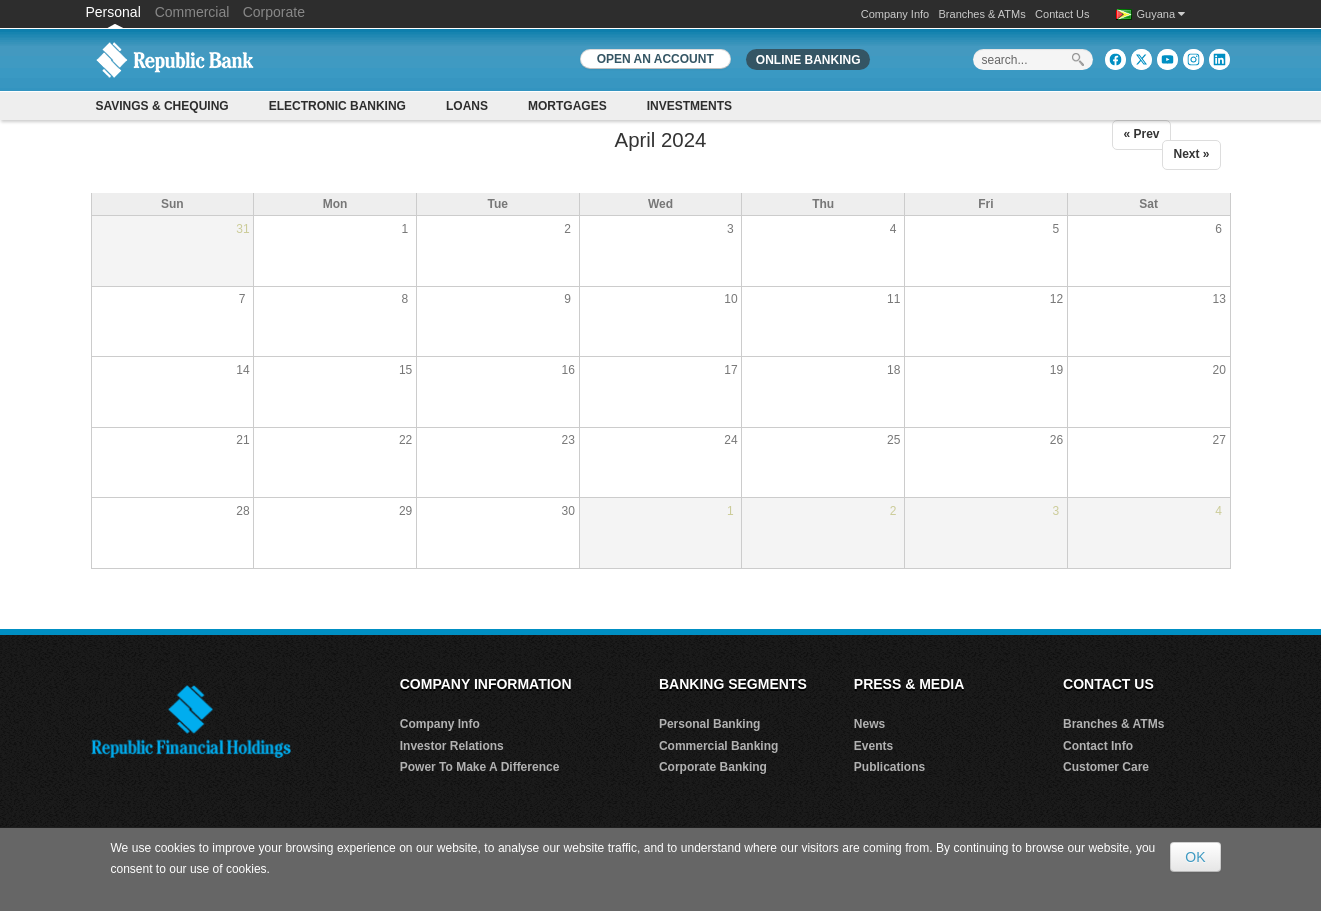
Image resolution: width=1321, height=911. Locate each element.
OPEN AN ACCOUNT (655, 59)
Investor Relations (452, 746)
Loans (467, 106)
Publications (889, 767)
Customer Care (1106, 767)
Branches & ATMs (982, 14)
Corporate (274, 12)
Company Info (895, 14)
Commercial (192, 12)
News (869, 724)
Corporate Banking (713, 767)
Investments (689, 106)
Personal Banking (709, 724)
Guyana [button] (1161, 14)
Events (873, 746)
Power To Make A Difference (480, 767)
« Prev (1141, 134)
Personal (115, 12)
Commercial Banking (718, 746)
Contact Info (1098, 746)
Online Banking (808, 60)
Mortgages (567, 106)
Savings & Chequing (162, 106)
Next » (1191, 154)
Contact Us (1062, 14)
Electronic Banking (337, 106)
